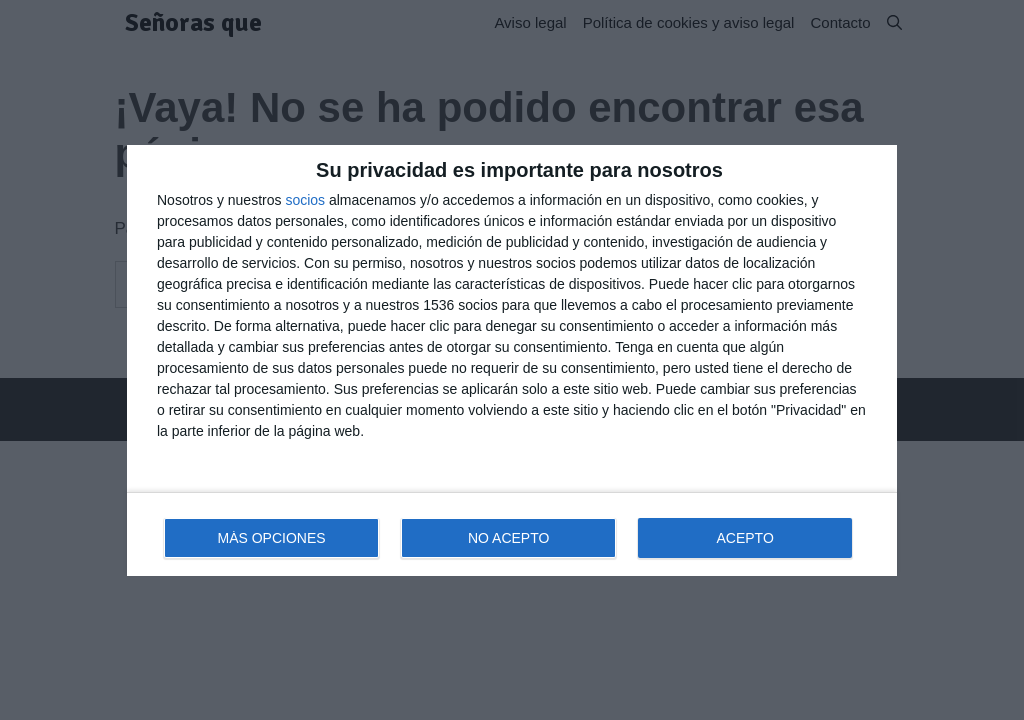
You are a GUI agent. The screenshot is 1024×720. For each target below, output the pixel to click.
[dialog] (512, 360)
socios (305, 200)
